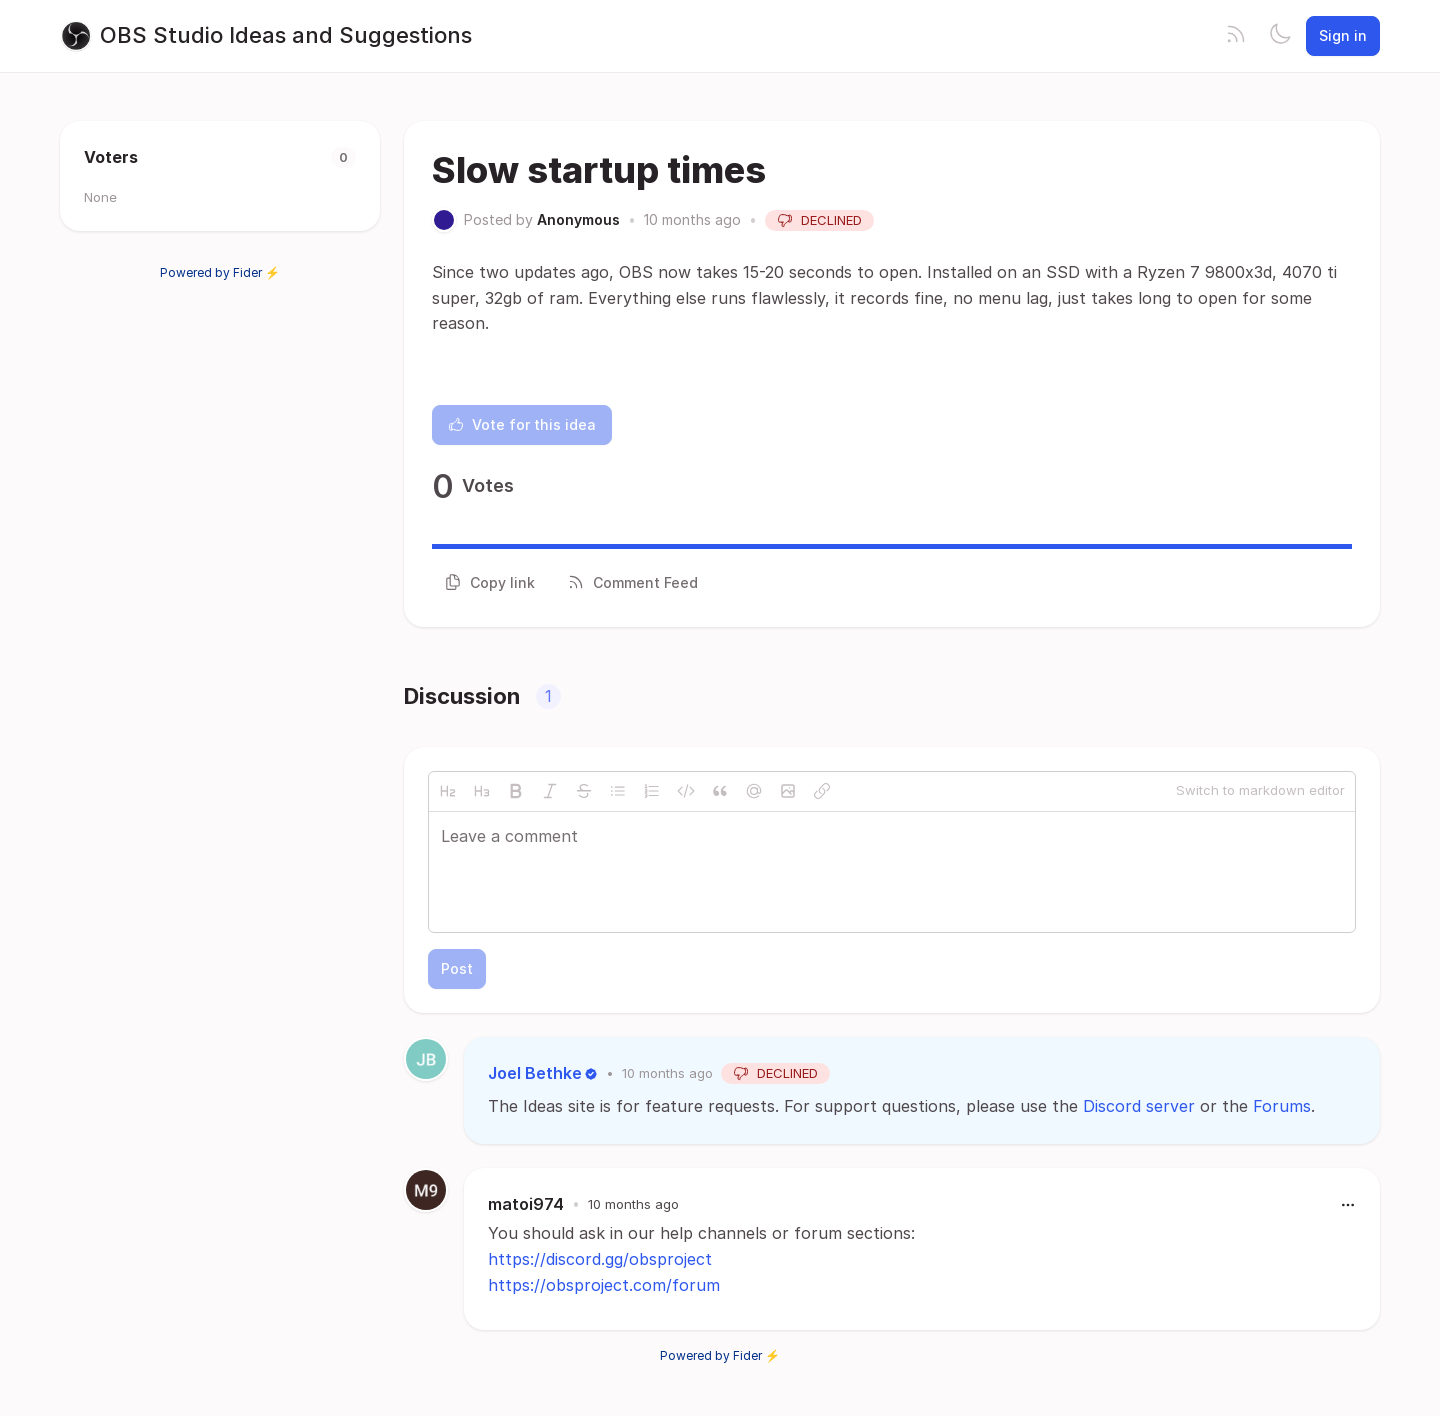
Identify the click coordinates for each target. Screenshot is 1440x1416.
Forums (1282, 1106)
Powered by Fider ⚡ (220, 272)
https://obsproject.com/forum (604, 1285)
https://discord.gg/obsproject (600, 1259)
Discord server (1139, 1106)
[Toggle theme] (1280, 36)
